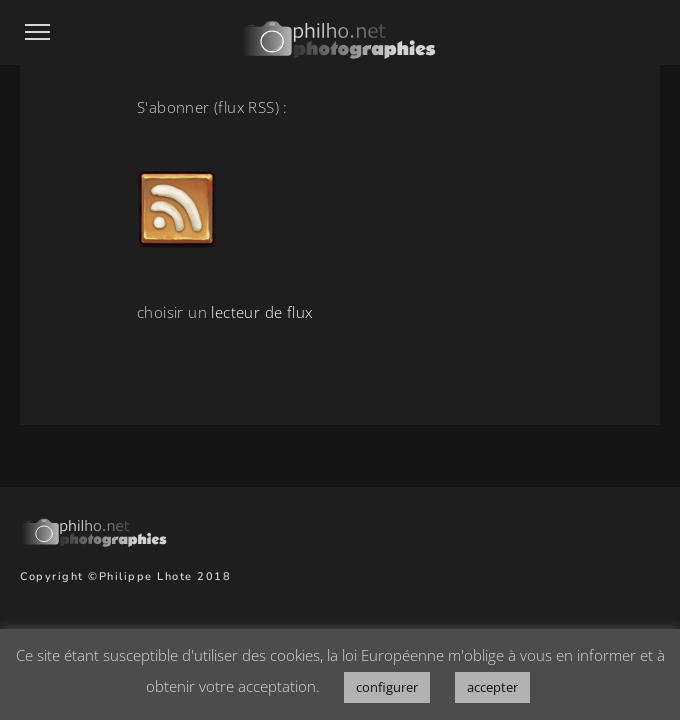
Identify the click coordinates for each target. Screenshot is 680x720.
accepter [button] (492, 687)
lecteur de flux (261, 312)
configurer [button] (387, 687)
